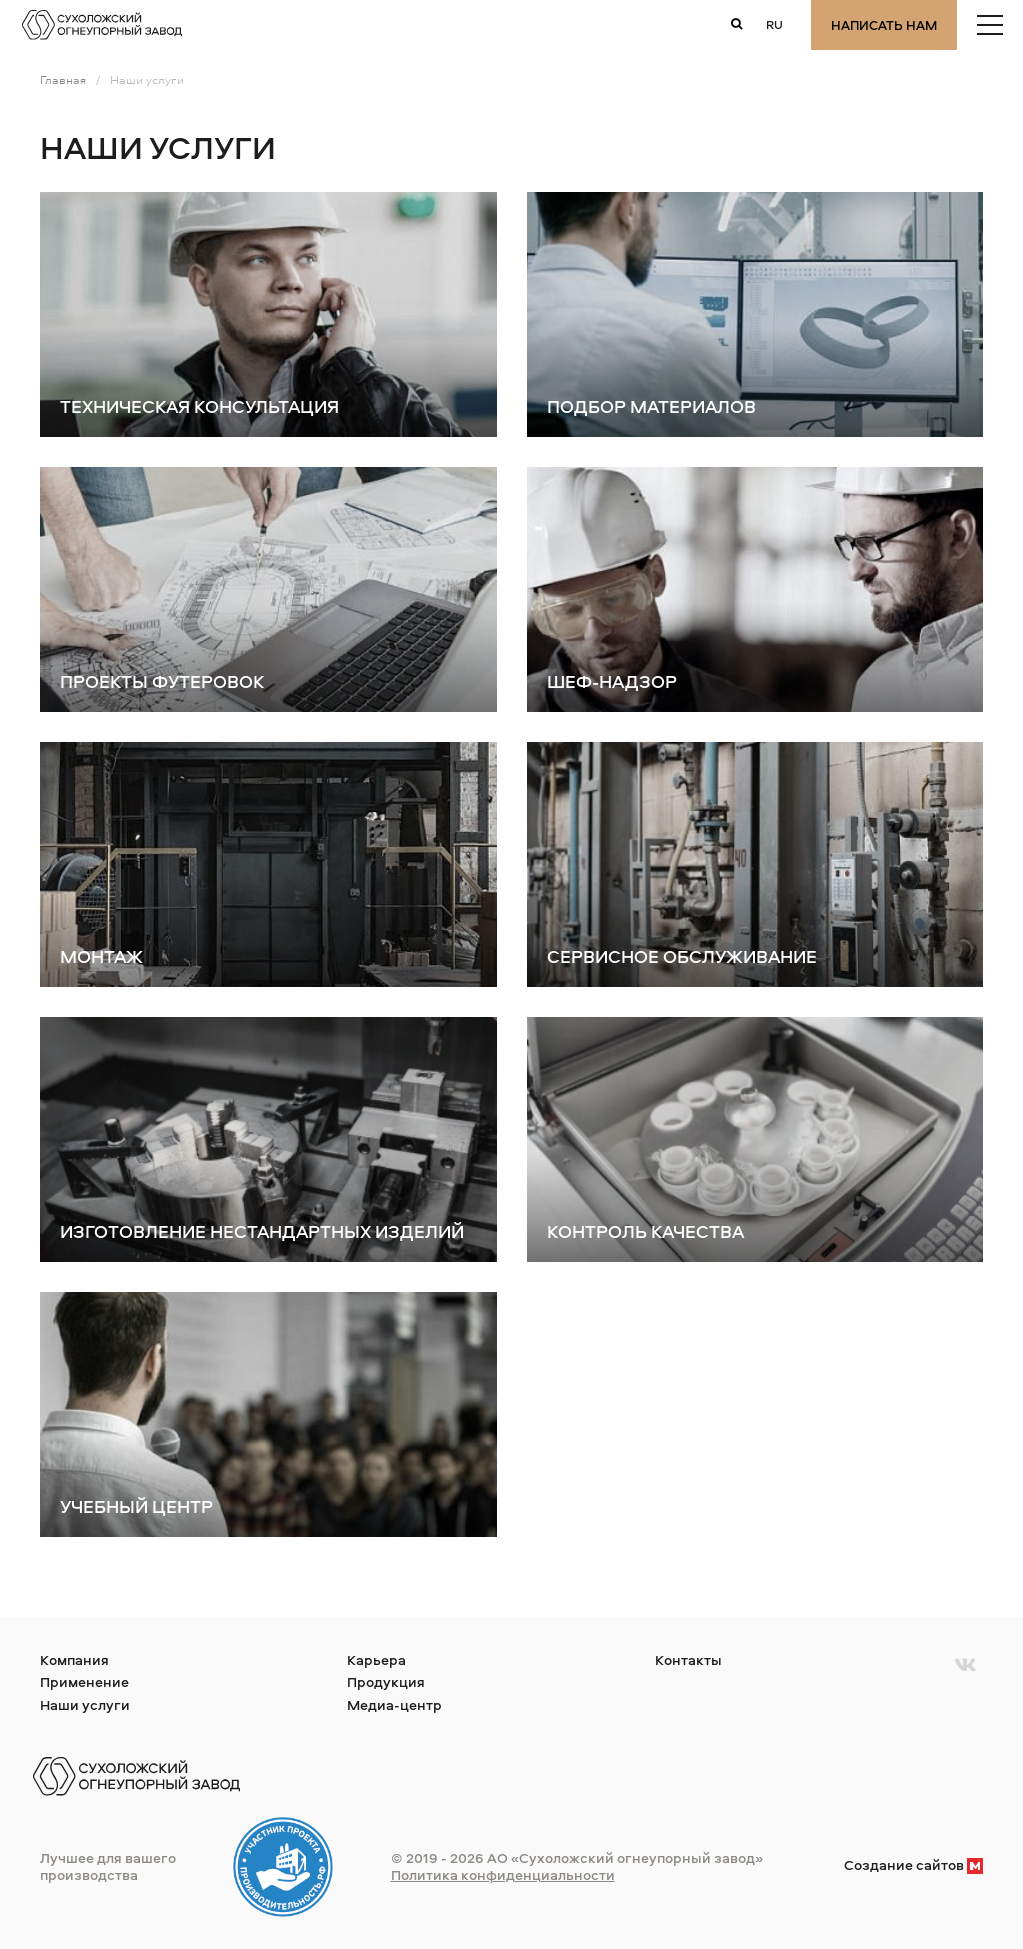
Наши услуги (85, 1704)
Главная (63, 79)
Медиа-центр (394, 1704)
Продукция (386, 1681)
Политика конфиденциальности (503, 1874)
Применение (84, 1681)
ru (774, 24)
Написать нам (884, 25)
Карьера (376, 1659)
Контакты (688, 1659)
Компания (74, 1659)
